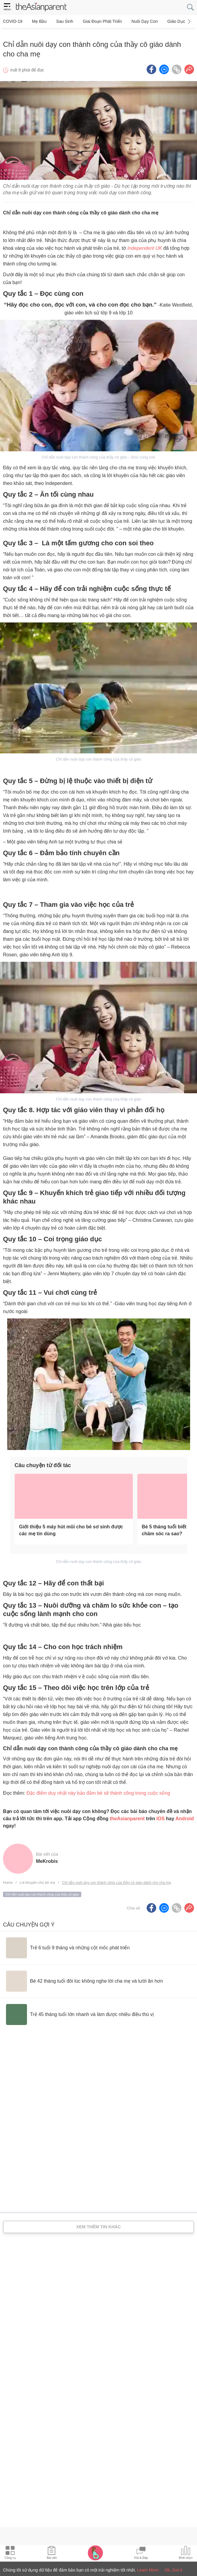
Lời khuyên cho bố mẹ (37, 1878)
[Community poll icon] (186, 2553)
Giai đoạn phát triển (95, 21)
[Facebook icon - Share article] (151, 65)
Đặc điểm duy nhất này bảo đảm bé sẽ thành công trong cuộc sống (98, 1788)
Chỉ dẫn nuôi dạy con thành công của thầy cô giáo (42, 1890)
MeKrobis (47, 1857)
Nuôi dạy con (136, 21)
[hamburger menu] (7, 7)
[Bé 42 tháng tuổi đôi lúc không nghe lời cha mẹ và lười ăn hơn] (84, 1976)
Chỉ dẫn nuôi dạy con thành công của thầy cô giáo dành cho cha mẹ (116, 1878)
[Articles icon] (52, 2553)
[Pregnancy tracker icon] (95, 2552)
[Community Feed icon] (141, 2553)
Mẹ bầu (37, 21)
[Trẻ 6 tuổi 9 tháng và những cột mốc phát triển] (68, 1943)
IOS (160, 1814)
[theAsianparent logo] (41, 7)
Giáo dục (166, 21)
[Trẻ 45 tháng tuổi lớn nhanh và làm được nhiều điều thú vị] (80, 2010)
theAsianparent (127, 1814)
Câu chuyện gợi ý (29, 1920)
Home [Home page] (8, 1878)
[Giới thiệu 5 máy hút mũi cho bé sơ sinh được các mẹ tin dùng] (74, 1492)
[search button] (190, 7)
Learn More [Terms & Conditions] (148, 2570)
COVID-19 (12, 21)
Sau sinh (60, 21)
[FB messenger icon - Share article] (164, 65)
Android (184, 1814)
